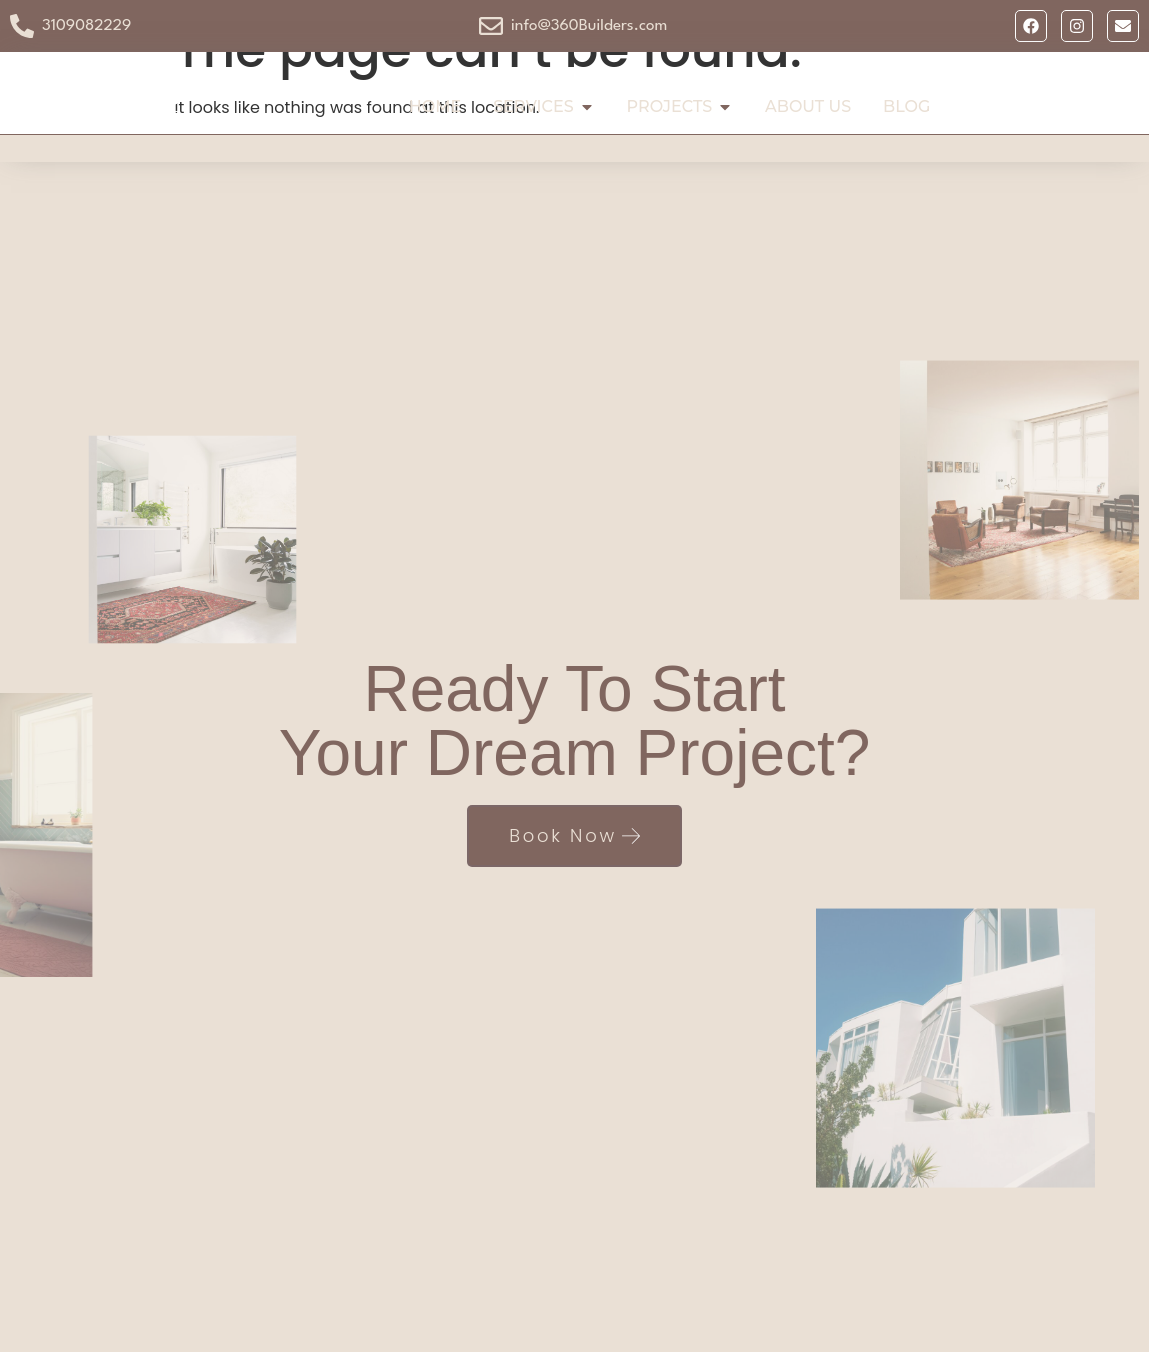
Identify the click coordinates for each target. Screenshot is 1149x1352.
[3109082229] (22, 26)
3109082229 (86, 26)
